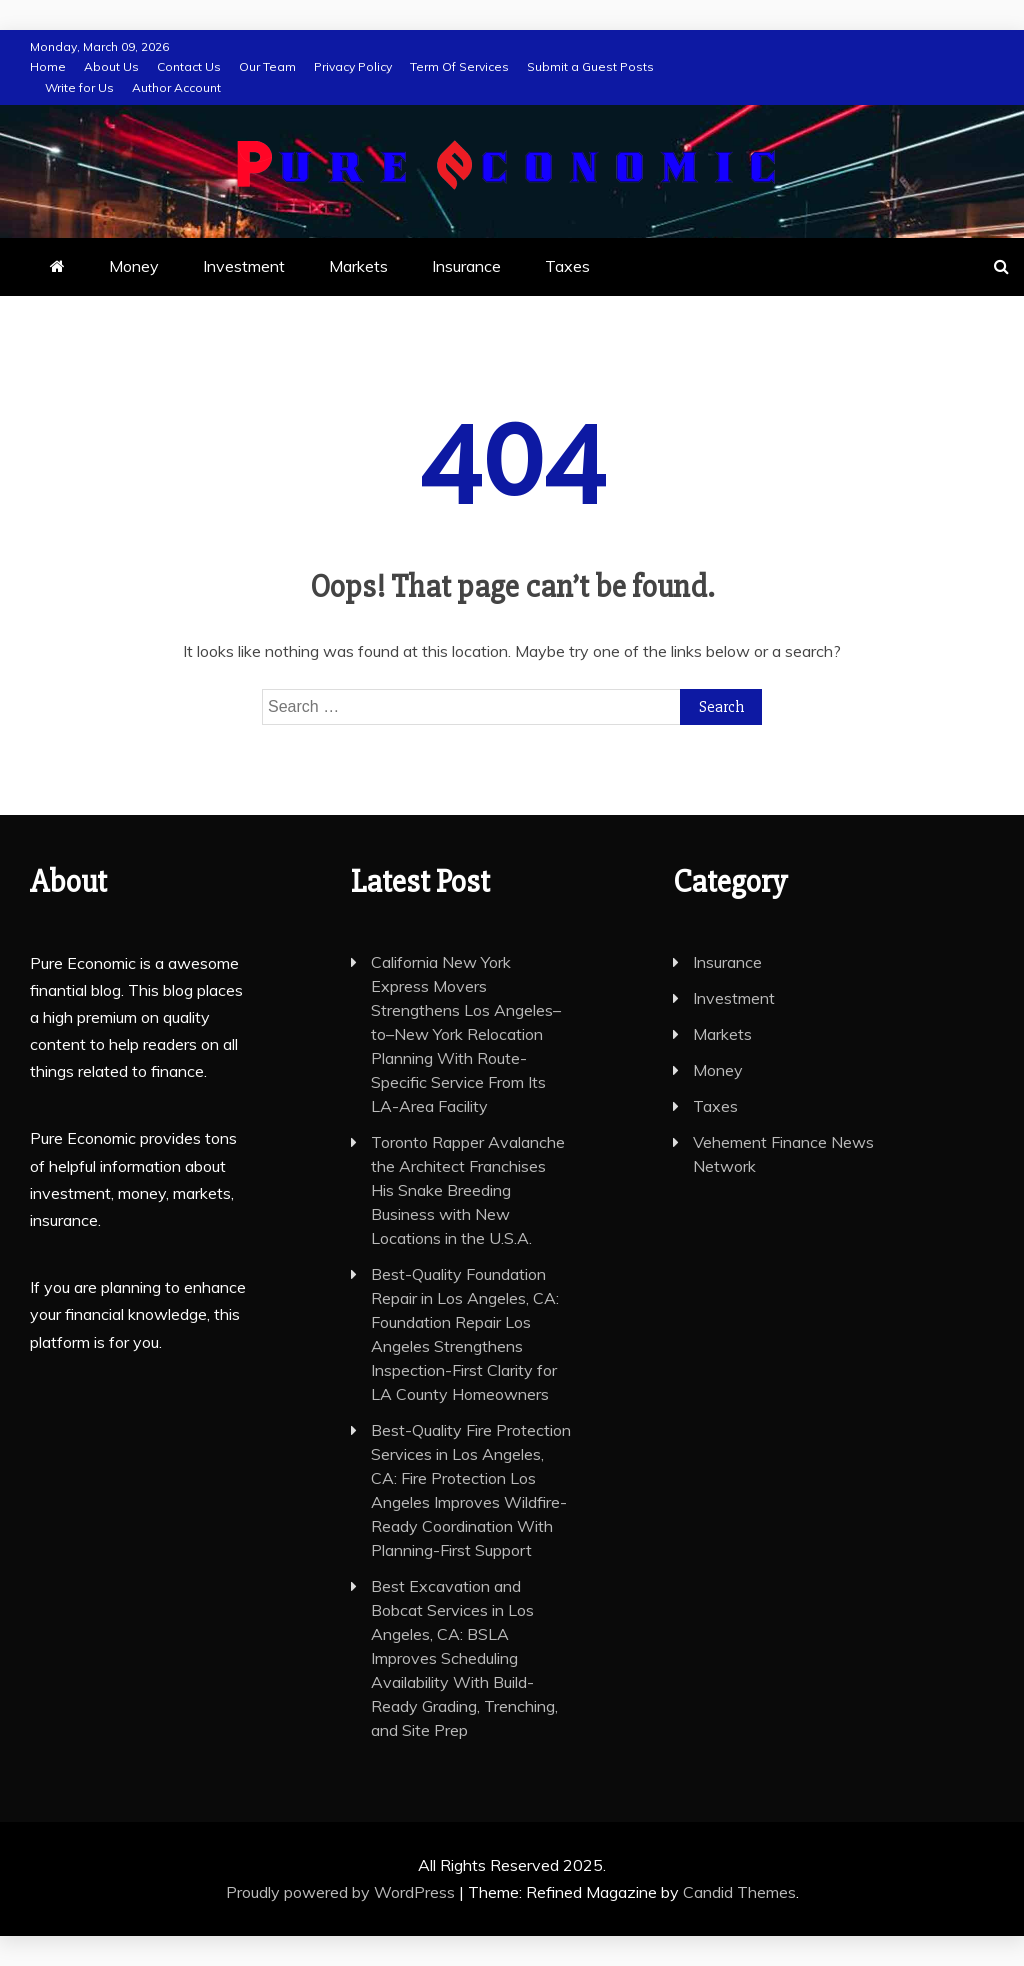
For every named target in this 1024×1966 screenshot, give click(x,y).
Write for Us (79, 87)
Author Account (176, 87)
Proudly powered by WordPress (342, 1892)
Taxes (567, 266)
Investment (244, 266)
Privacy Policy (353, 66)
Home (48, 66)
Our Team (267, 66)
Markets (358, 266)
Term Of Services (459, 66)
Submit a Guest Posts (590, 66)
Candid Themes (739, 1892)
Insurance (466, 266)
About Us (111, 66)
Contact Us (189, 66)
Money (134, 266)
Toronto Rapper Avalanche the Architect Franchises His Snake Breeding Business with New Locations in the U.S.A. (468, 1190)
